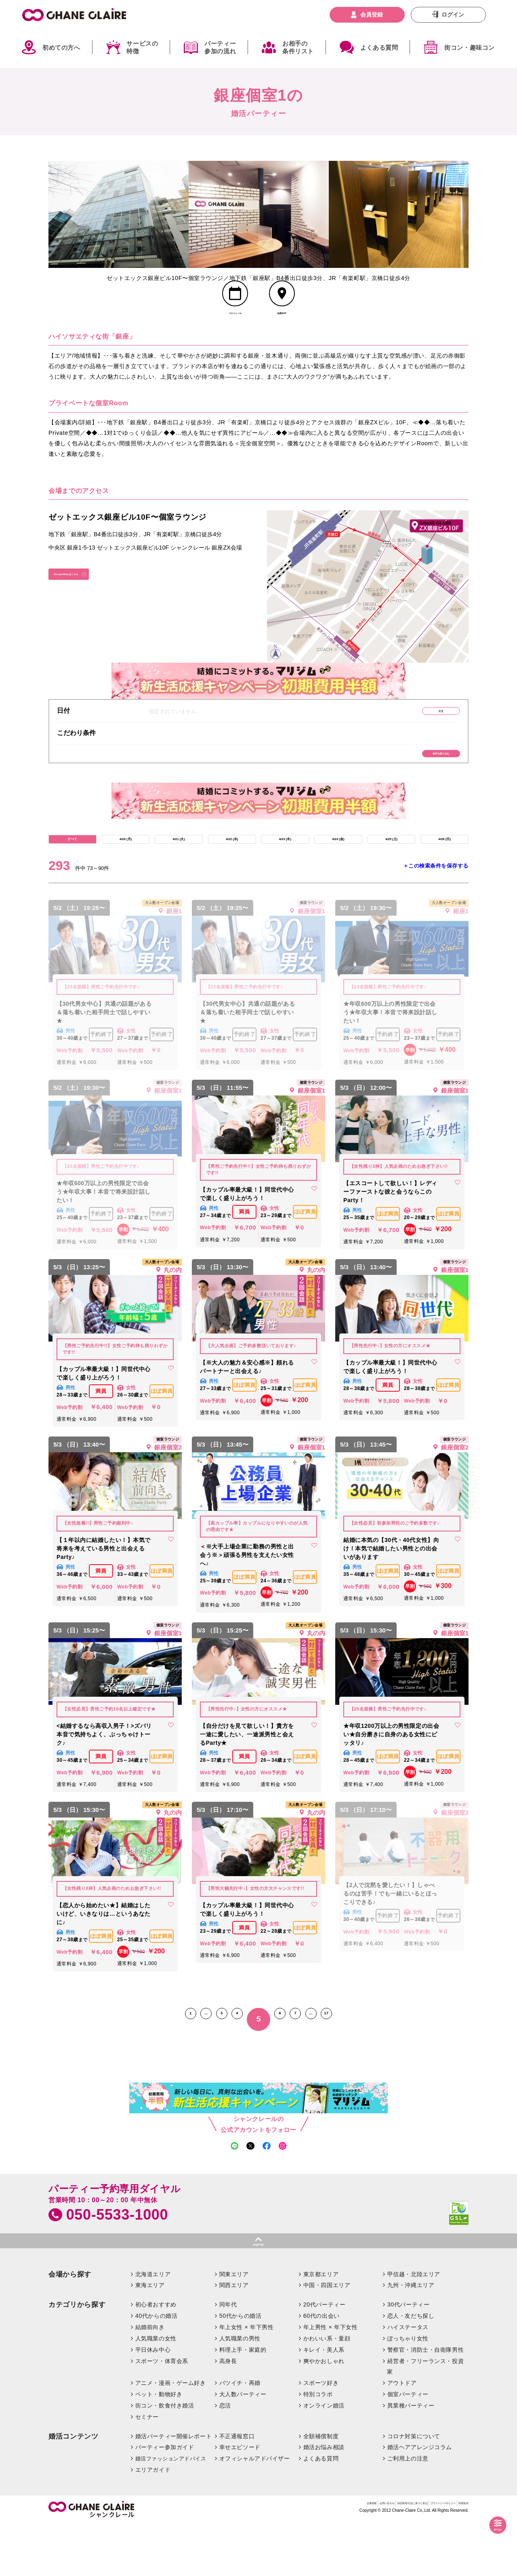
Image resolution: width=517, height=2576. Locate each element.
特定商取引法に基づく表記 (347, 2557)
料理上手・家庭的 (243, 2401)
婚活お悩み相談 (324, 2499)
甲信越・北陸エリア (413, 2326)
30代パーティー (408, 2356)
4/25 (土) (391, 872)
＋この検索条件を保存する (436, 904)
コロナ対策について (413, 2488)
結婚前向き (150, 2379)
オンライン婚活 (324, 2457)
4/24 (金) (338, 872)
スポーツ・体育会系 (161, 2413)
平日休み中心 (152, 2401)
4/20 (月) (125, 872)
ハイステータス (408, 2379)
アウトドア (402, 2434)
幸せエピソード (240, 2499)
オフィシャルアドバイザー (254, 2510)
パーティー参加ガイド (164, 2499)
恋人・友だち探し (411, 2367)
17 (368, 2057)
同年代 (228, 2356)
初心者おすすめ (156, 2356)
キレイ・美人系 (324, 2401)
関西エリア (234, 2337)
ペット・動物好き (159, 2446)
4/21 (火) (178, 872)
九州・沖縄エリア (411, 2337)
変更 (422, 730)
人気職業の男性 (240, 2390)
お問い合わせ (293, 2557)
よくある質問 (379, 47)
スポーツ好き (320, 2434)
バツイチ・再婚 (240, 2434)
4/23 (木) (285, 872)
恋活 (225, 2457)
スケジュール (235, 328)
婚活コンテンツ (73, 2488)
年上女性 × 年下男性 (246, 2379)
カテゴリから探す (76, 2356)
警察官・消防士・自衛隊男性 (425, 2401)
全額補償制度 (320, 2488)
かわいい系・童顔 (327, 2390)
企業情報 (260, 2557)
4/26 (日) (444, 872)
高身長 (228, 2413)
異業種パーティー (411, 2457)
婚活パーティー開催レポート (173, 2488)
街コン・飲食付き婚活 (164, 2457)
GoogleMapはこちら (85, 597)
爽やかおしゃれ (324, 2413)
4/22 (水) (231, 872)
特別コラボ (318, 2446)
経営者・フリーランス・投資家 (425, 2418)
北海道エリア (152, 2326)
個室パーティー (408, 2446)
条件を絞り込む (422, 779)
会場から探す (69, 2326)
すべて (72, 872)
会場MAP (282, 328)
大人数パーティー (243, 2446)
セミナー (147, 2468)
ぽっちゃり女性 (408, 2390)
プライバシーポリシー (414, 2557)
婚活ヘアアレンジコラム (419, 2499)
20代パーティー (324, 2356)
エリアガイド (152, 2521)
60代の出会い (321, 2367)
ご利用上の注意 (408, 2510)
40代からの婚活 (156, 2367)
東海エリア (150, 2337)
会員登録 (371, 14)
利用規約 (458, 2557)
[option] (118, 214)
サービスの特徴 (142, 47)
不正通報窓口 (236, 2488)
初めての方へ (61, 47)
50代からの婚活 (240, 2367)
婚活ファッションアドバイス (170, 2510)
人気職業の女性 (156, 2390)
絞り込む (489, 2525)
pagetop (258, 2293)
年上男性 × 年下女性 (330, 2379)
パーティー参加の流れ (220, 47)
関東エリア (234, 2326)
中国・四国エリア (327, 2337)
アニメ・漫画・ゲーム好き (170, 2434)
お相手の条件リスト (298, 47)
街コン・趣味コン (469, 47)
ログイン (452, 14)
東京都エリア (320, 2326)
